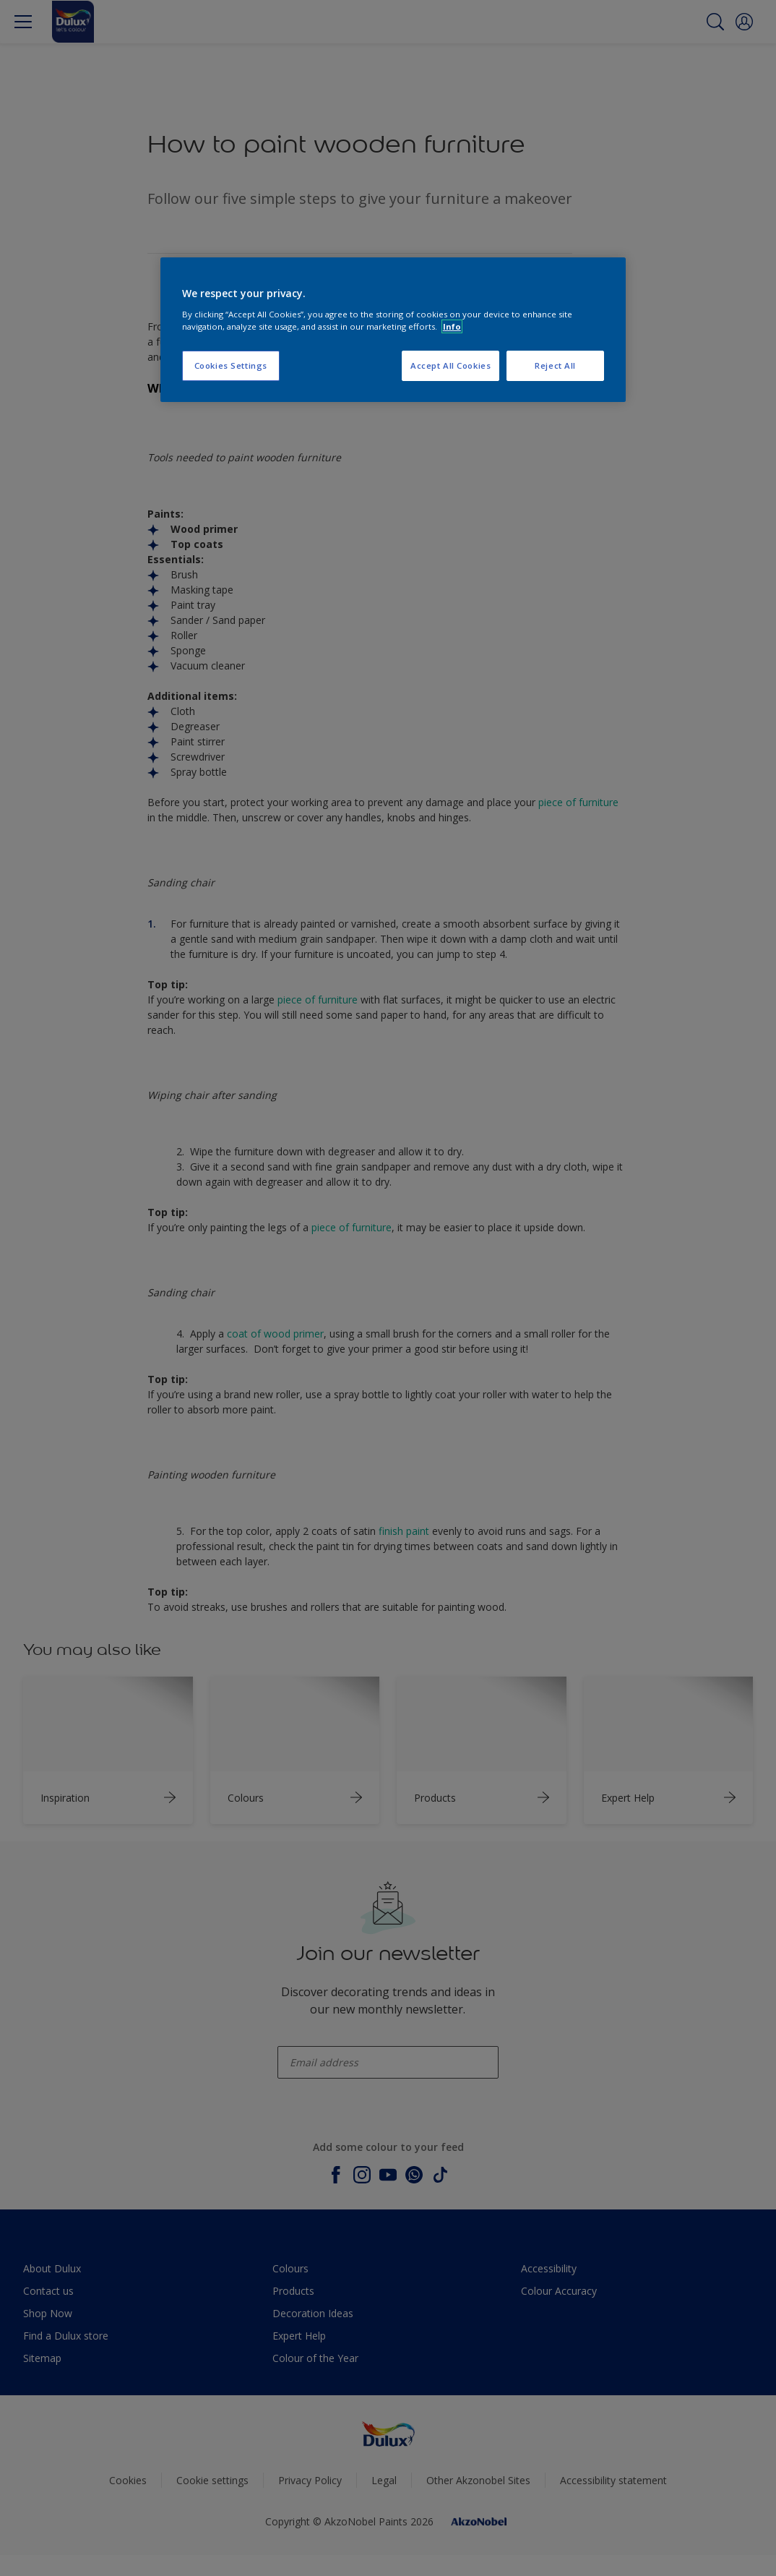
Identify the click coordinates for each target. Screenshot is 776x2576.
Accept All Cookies (450, 365)
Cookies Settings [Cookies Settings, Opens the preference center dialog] (230, 365)
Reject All (555, 365)
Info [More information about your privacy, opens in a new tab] (452, 326)
